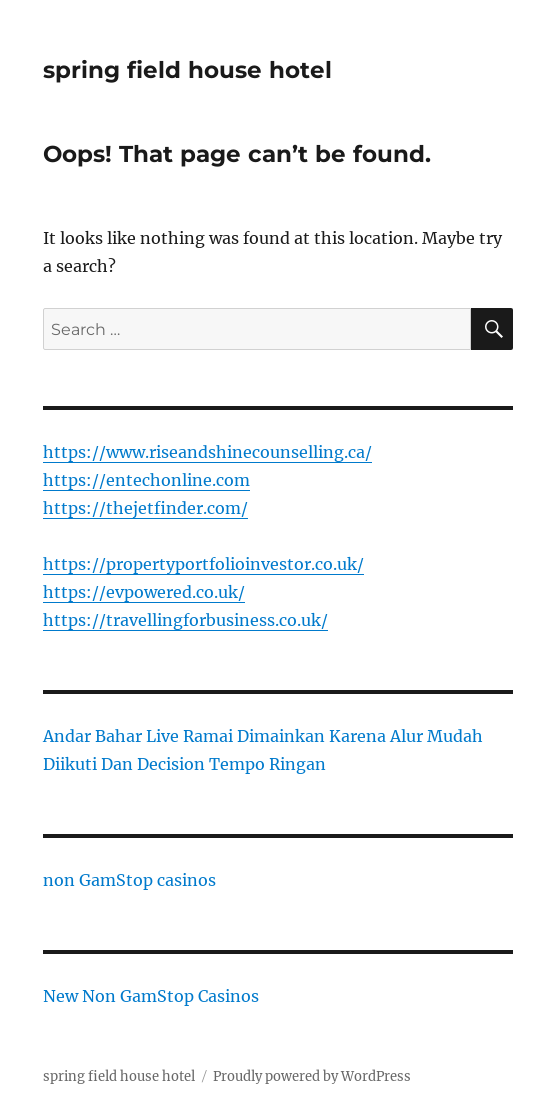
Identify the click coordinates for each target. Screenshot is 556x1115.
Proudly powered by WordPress (312, 1076)
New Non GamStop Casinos (151, 996)
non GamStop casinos (129, 880)
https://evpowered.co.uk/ (144, 592)
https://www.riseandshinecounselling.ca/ (207, 452)
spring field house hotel (187, 70)
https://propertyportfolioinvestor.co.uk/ (203, 564)
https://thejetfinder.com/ (145, 508)
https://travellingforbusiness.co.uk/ (185, 620)
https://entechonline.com (146, 480)
